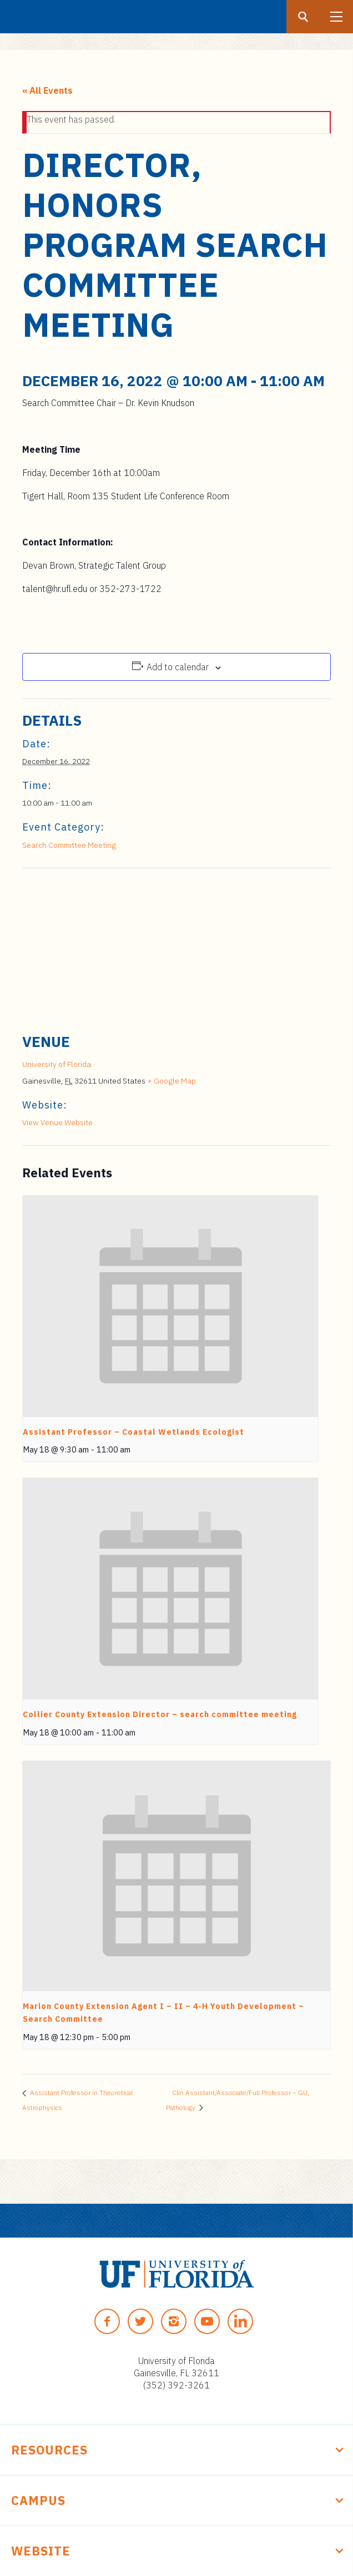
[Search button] (303, 16)
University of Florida (56, 1064)
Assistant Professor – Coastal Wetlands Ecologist (133, 1432)
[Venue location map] (176, 948)
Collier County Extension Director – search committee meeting (160, 1714)
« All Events (47, 90)
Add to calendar (178, 666)
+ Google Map (171, 1081)
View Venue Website (57, 1122)
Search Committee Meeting (69, 845)
